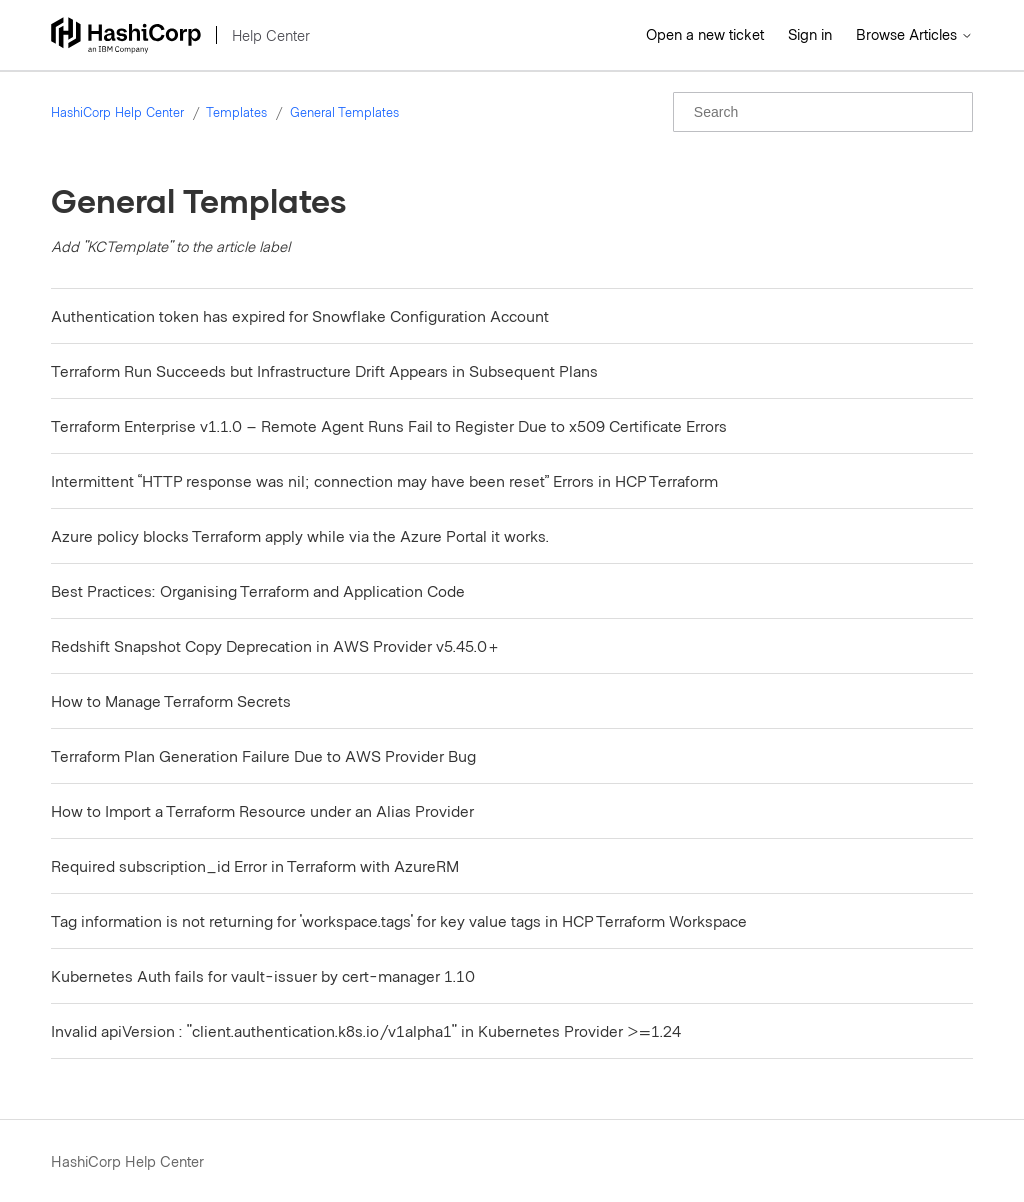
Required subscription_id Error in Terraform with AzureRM (255, 865)
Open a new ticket (705, 34)
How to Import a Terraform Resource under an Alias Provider (262, 810)
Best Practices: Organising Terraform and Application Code (258, 590)
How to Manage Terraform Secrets (171, 700)
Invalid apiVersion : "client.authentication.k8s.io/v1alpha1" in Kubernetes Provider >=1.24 (366, 1030)
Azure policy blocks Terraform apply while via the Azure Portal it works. (300, 535)
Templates (236, 112)
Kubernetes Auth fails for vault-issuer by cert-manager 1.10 (263, 975)
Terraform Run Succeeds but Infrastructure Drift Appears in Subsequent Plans (324, 370)
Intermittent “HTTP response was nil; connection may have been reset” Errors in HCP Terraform (384, 480)
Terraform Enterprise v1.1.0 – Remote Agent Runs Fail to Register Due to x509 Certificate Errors (389, 425)
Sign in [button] (810, 34)
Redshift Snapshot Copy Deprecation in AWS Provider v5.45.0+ (275, 645)
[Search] (823, 112)
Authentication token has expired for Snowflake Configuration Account (300, 315)
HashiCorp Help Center (117, 112)
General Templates (344, 112)
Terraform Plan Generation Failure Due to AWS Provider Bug (263, 755)
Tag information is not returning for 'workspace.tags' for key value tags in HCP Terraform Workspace (399, 920)
